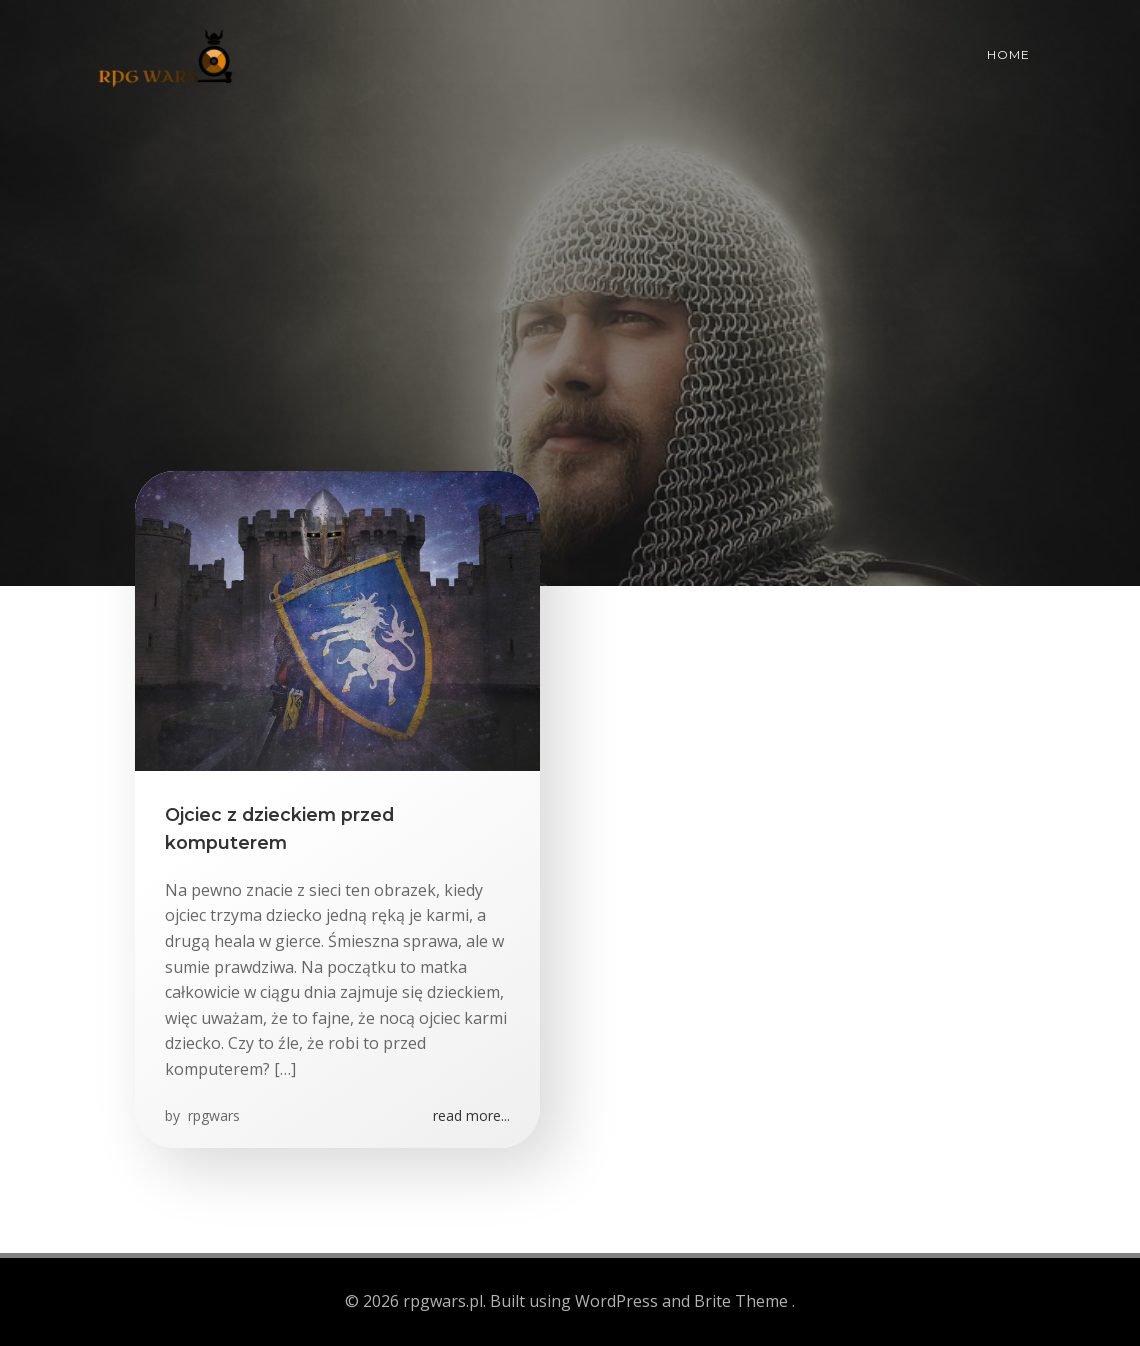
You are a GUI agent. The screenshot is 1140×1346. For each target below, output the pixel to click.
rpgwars (212, 1115)
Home (1008, 54)
